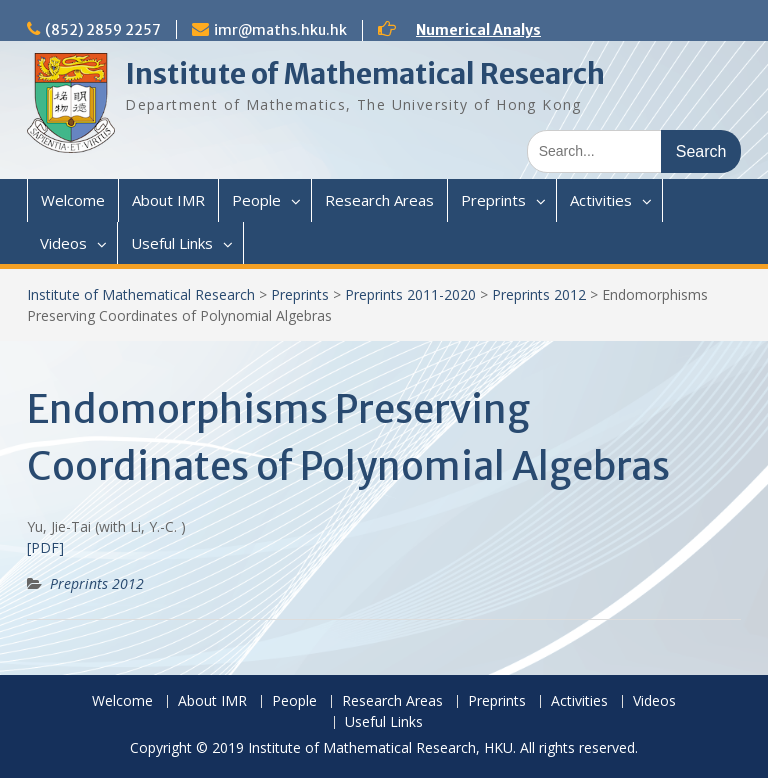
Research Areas (379, 200)
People (256, 200)
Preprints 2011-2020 (410, 294)
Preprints (493, 200)
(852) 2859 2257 (103, 30)
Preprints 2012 (539, 294)
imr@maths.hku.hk (280, 30)
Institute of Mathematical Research (365, 74)
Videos (63, 243)
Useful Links (172, 243)
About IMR (168, 200)
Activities (601, 200)
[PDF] (45, 547)
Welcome (73, 200)
